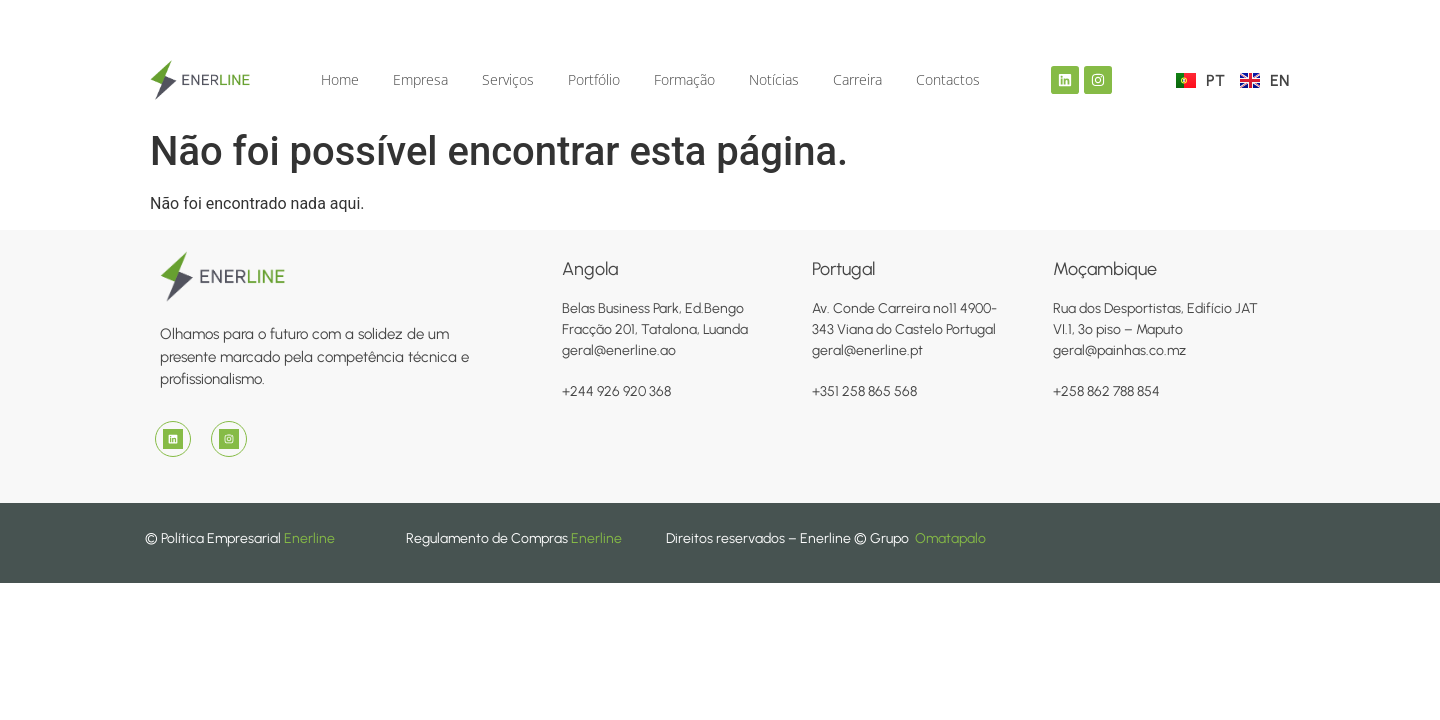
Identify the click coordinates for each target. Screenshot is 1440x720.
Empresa (420, 79)
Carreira (857, 79)
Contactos (948, 79)
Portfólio (594, 79)
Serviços (508, 79)
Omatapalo (950, 538)
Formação (684, 79)
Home (340, 79)
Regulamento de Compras (488, 538)
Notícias (774, 79)
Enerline (309, 538)
